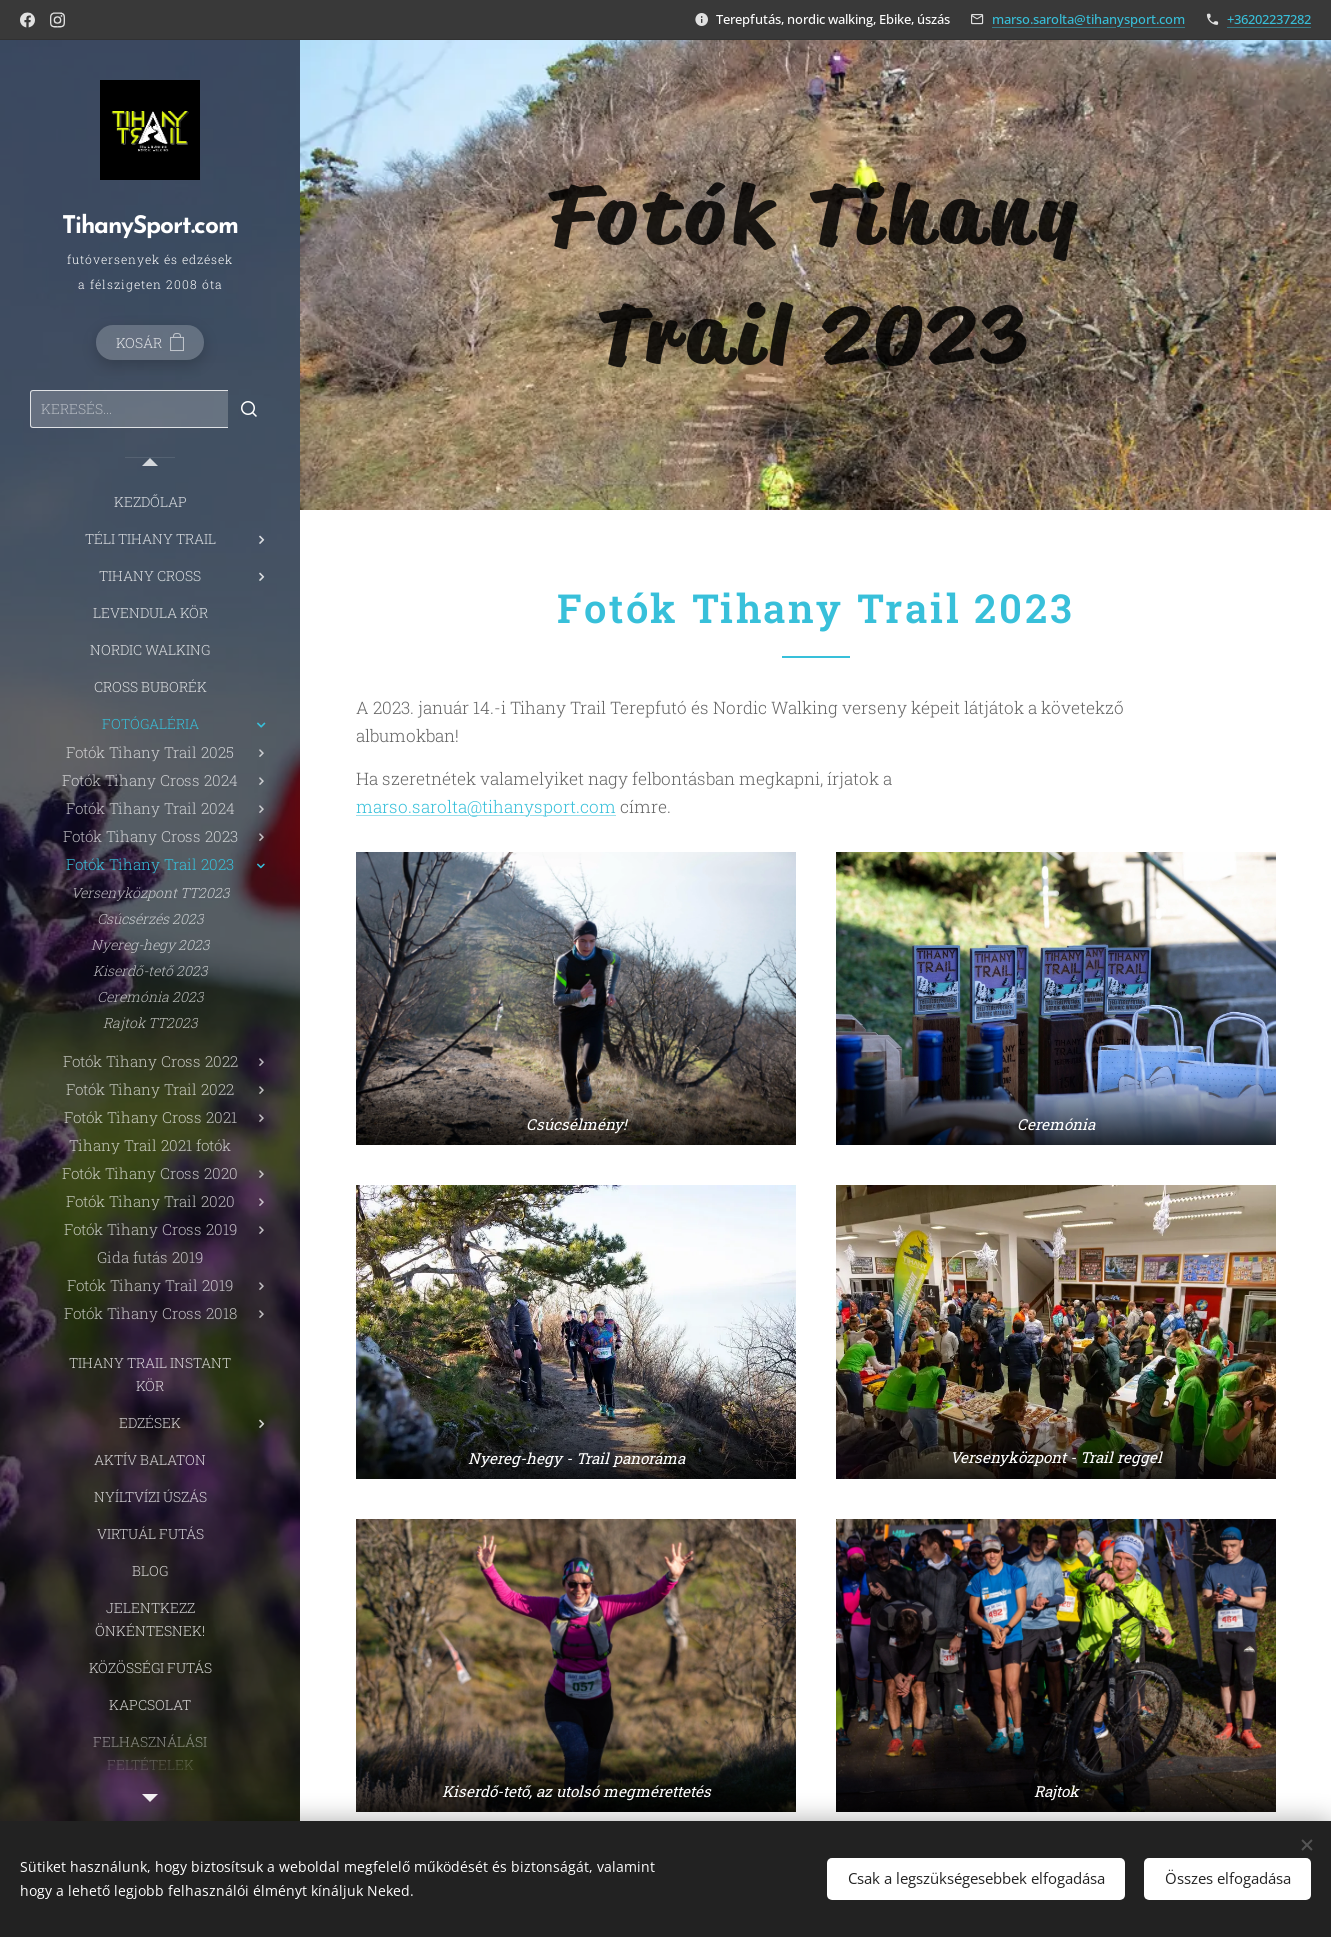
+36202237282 (1269, 19)
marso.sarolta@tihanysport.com (1088, 19)
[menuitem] (150, 501)
